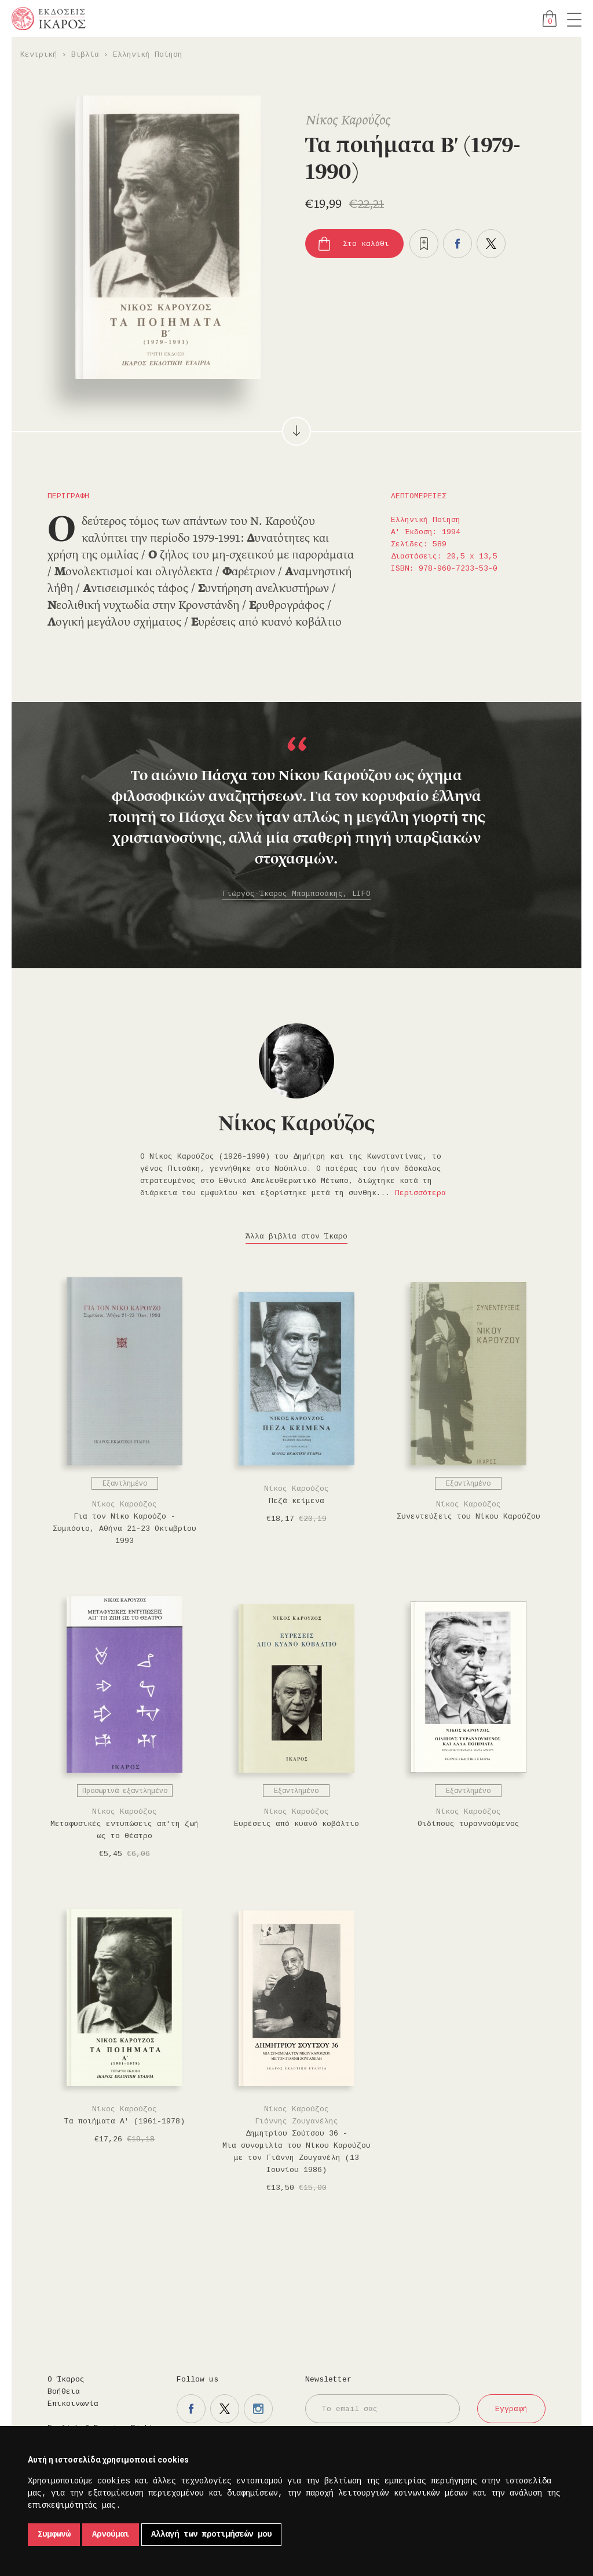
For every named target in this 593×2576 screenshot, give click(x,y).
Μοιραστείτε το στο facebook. (457, 243)
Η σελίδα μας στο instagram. (258, 2408)
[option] (296, 819)
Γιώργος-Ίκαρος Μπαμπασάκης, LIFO (296, 894)
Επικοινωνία (72, 2403)
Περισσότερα (420, 1193)
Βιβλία (85, 54)
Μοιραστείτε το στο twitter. (491, 243)
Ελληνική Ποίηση (147, 54)
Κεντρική (38, 54)
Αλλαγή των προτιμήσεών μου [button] (211, 2534)
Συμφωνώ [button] (54, 2534)
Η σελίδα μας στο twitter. (224, 2408)
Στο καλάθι (366, 244)
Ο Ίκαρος (66, 2379)
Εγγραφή (511, 2409)
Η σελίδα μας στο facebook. (191, 2408)
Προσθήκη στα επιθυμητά (423, 243)
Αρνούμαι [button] (110, 2534)
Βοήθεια (63, 2391)
